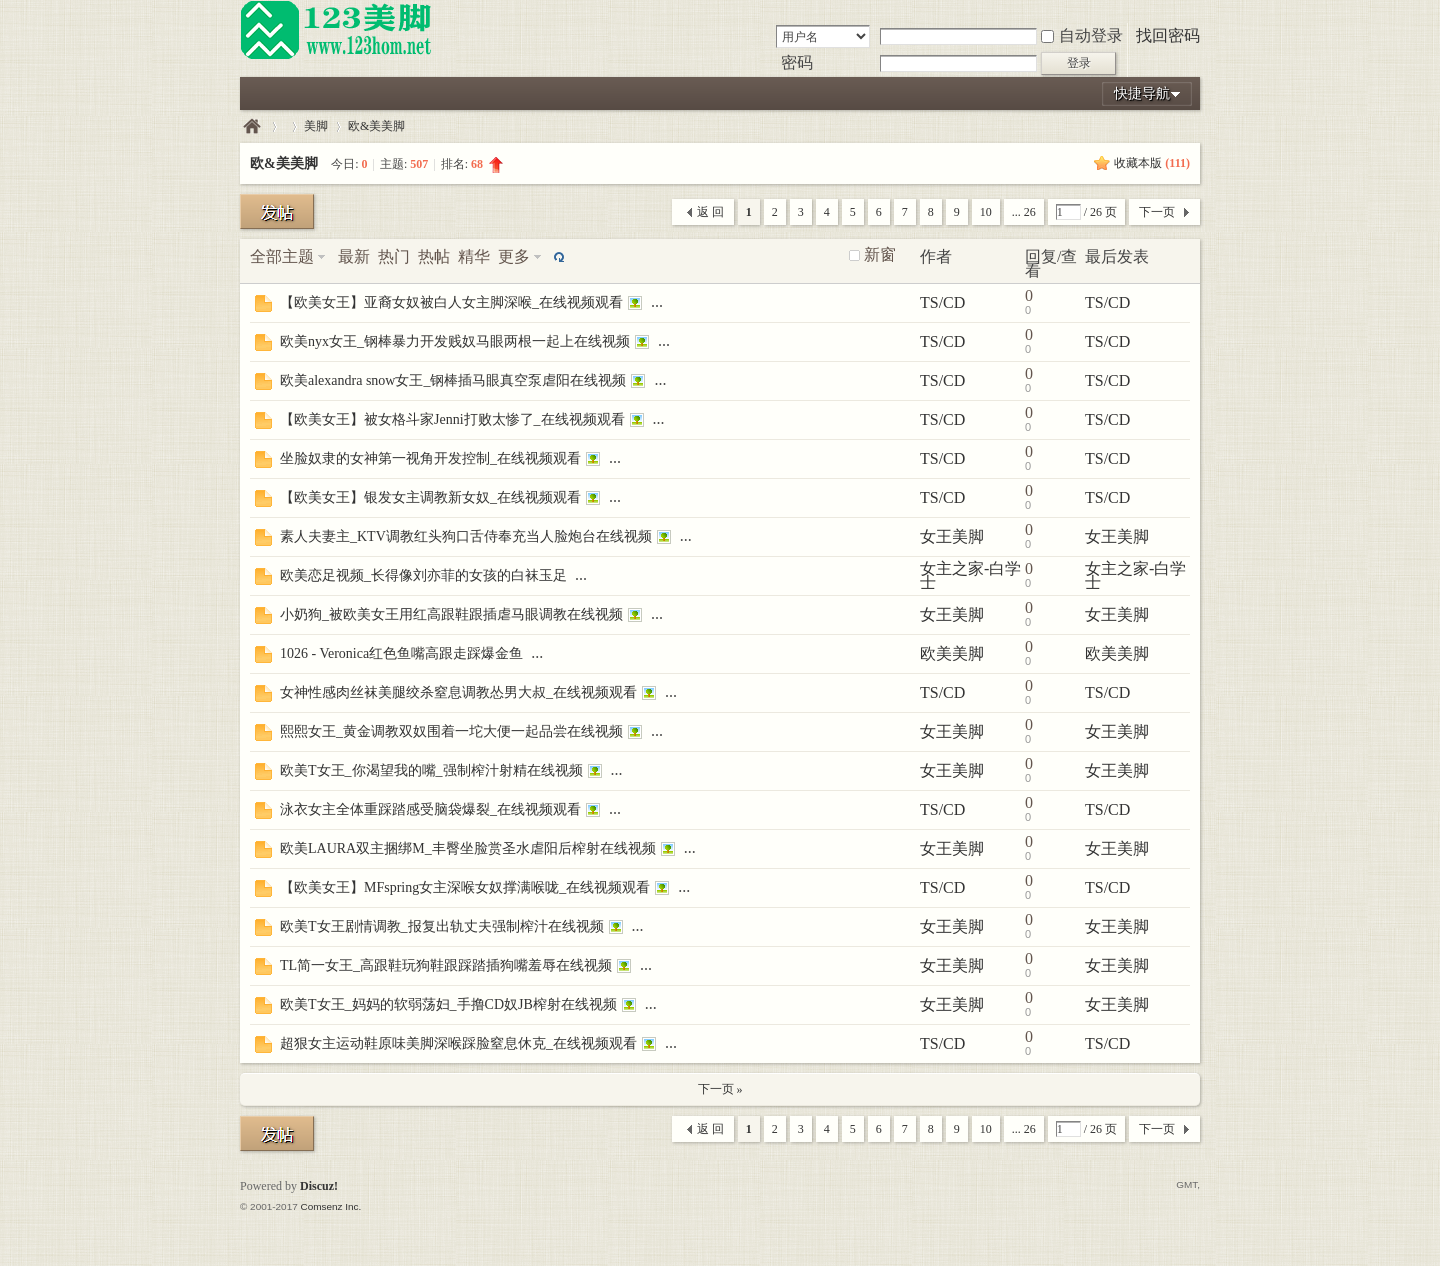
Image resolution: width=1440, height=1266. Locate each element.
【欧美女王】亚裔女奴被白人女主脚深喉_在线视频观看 (451, 302)
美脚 (316, 126)
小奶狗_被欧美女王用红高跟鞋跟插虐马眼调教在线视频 (451, 614)
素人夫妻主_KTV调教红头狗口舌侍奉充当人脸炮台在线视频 (466, 536)
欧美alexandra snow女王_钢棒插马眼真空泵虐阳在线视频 (453, 380)
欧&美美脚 (376, 126)
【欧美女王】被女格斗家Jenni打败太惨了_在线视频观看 (452, 419)
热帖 (434, 256)
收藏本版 (1152, 163)
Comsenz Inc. (330, 1206)
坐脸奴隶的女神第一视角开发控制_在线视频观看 (430, 458)
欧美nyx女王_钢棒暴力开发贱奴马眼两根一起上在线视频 (455, 341)
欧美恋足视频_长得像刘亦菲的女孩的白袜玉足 (423, 575)
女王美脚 (952, 536)
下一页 (1157, 212)
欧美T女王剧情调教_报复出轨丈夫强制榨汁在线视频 (442, 926)
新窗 (880, 255)
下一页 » (720, 1089)
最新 (354, 256)
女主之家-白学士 (970, 575)
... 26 (1024, 212)
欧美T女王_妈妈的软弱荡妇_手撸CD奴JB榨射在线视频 (448, 1004)
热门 (394, 256)
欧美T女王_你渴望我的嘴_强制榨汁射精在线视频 (431, 770)
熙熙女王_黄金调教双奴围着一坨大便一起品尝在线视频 (451, 731)
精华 (474, 256)
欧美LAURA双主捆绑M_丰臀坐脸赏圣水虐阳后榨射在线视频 (468, 848)
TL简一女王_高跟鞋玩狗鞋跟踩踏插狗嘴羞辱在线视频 (446, 965)
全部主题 (282, 256)
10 (986, 212)
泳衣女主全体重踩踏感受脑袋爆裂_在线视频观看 (430, 809)
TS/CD (942, 302)
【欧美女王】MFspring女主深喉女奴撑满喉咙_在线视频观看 (465, 887)
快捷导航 (1142, 93)
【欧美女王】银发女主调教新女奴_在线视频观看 (430, 497)
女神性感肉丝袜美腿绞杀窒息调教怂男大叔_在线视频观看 (458, 692)
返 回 (710, 212)
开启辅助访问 (1195, 14)
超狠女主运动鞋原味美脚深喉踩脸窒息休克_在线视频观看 (458, 1043)
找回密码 (1168, 35)
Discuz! (319, 1186)
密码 (797, 62)
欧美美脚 (952, 653)
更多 (514, 256)
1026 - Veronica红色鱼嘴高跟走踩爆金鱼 (401, 653)
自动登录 (1082, 35)
